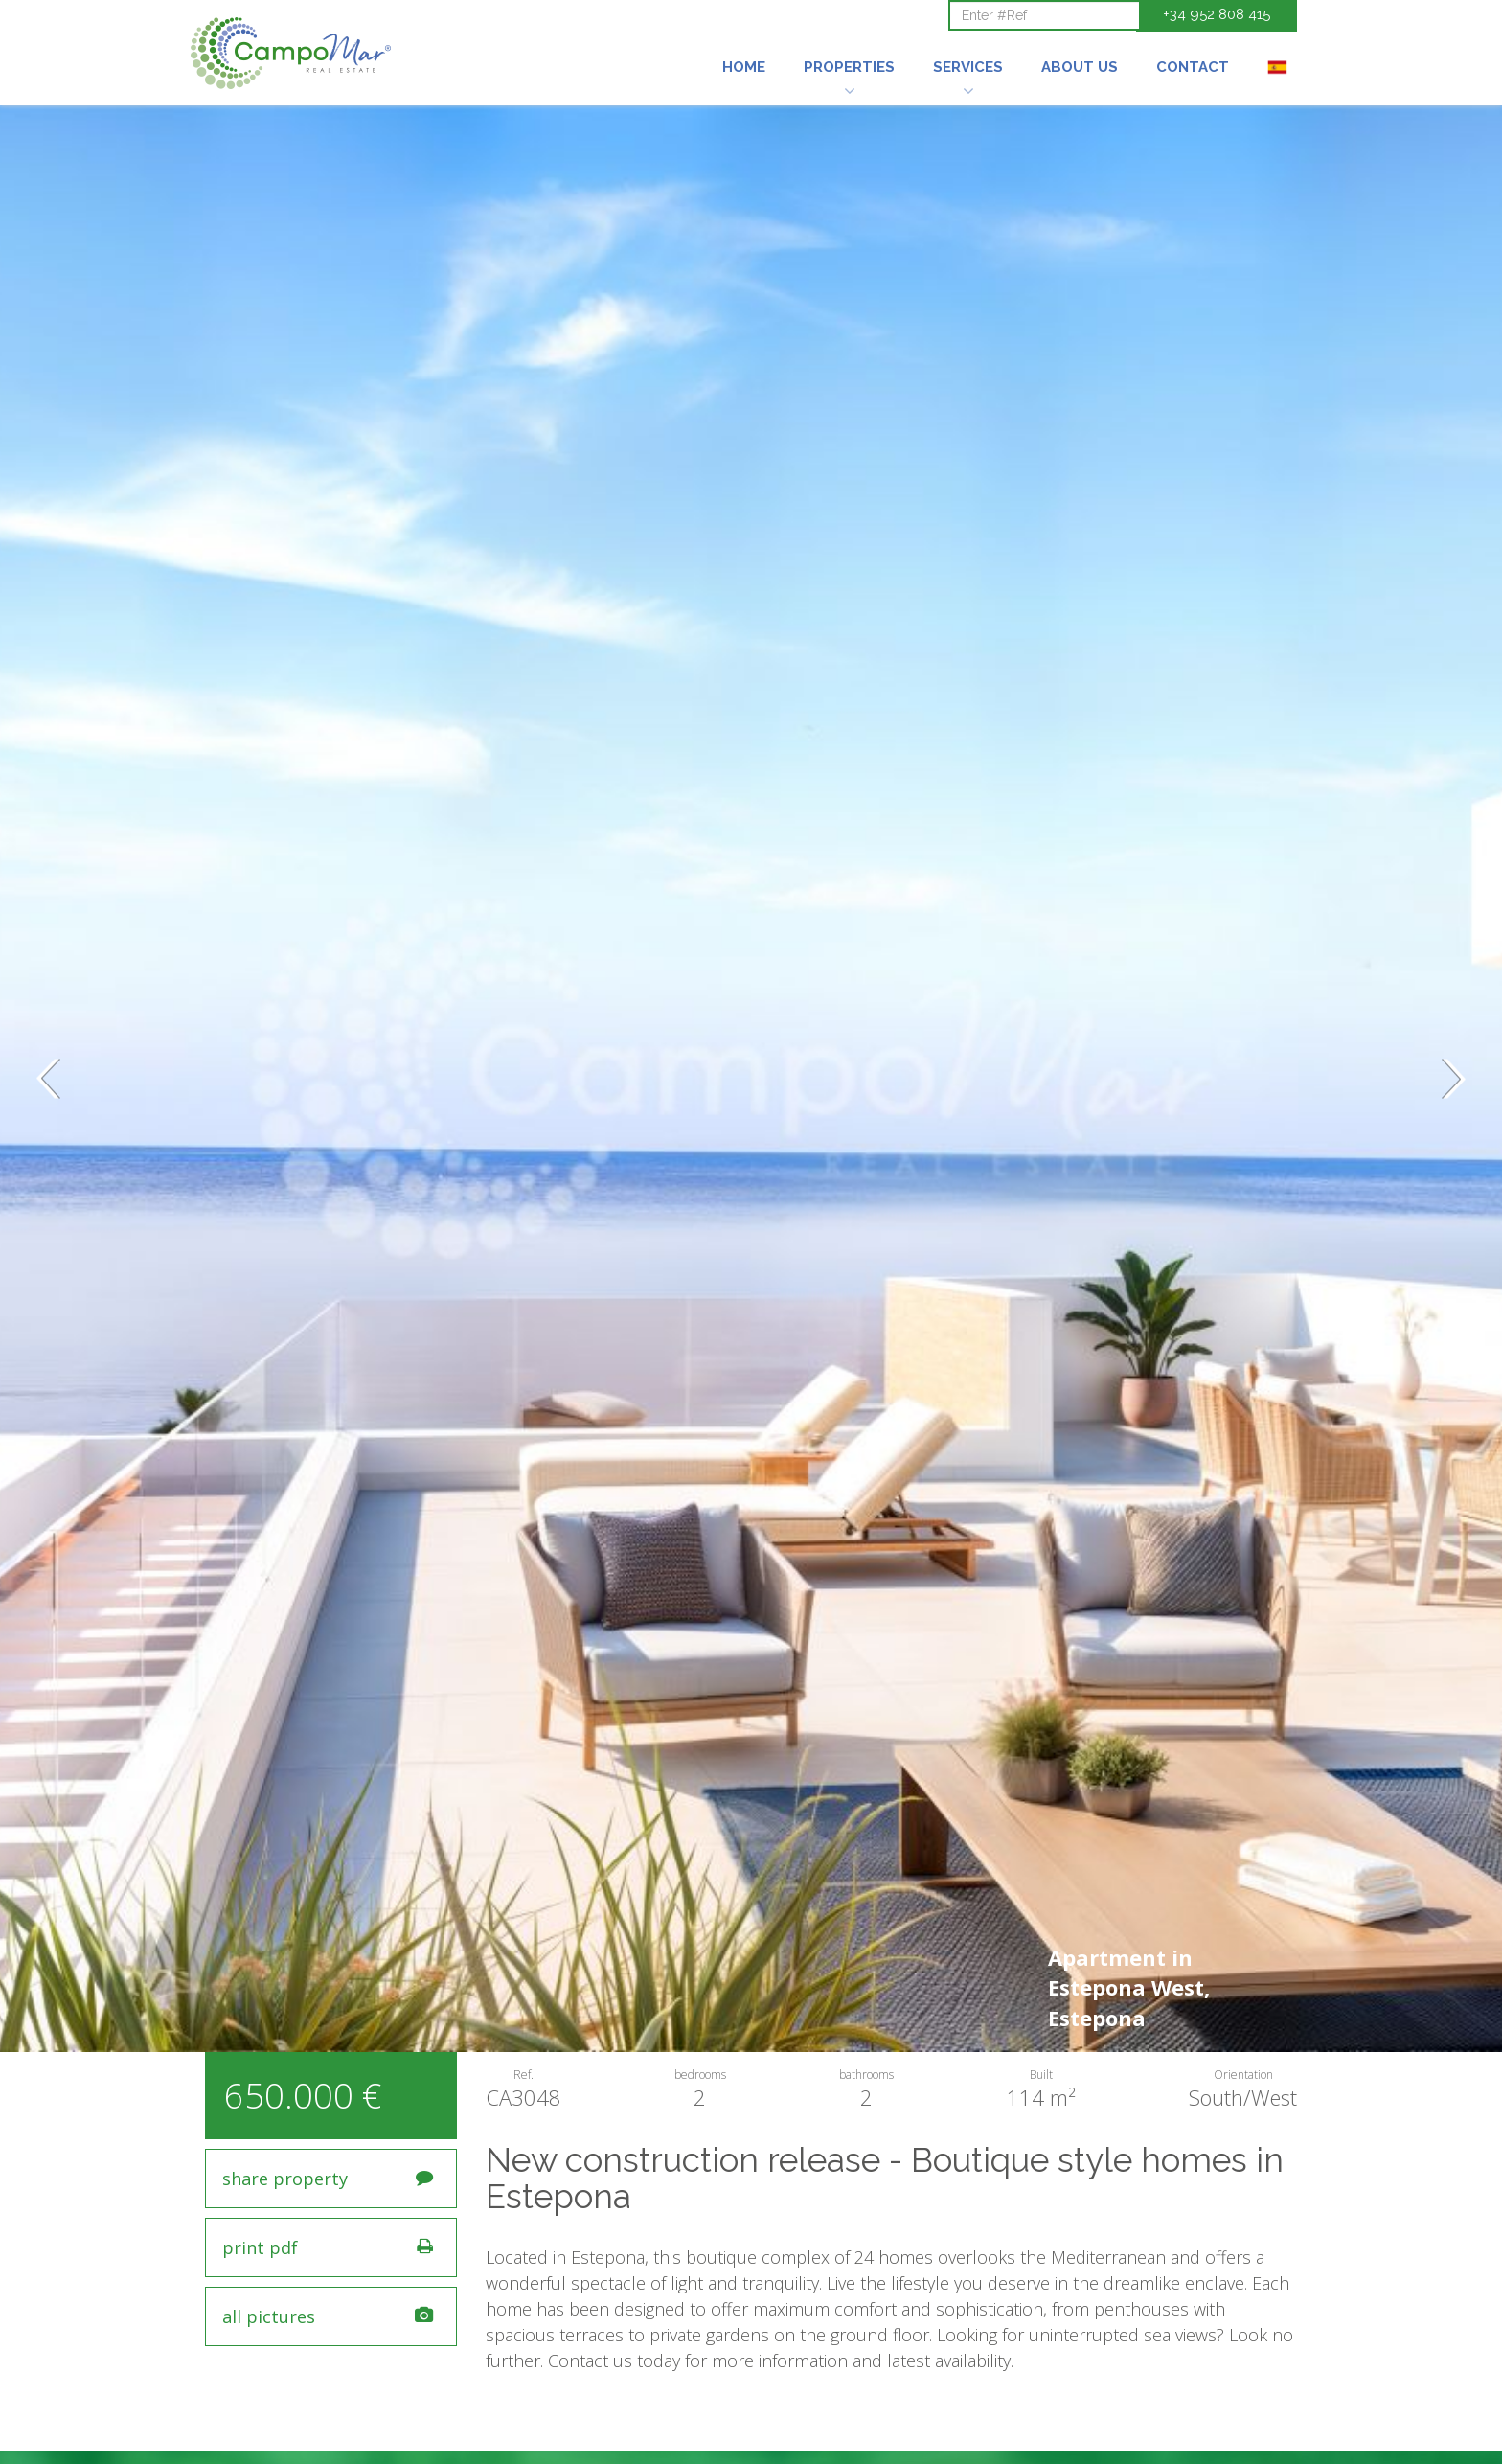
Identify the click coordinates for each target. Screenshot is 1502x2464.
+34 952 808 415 (1216, 14)
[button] (849, 41)
